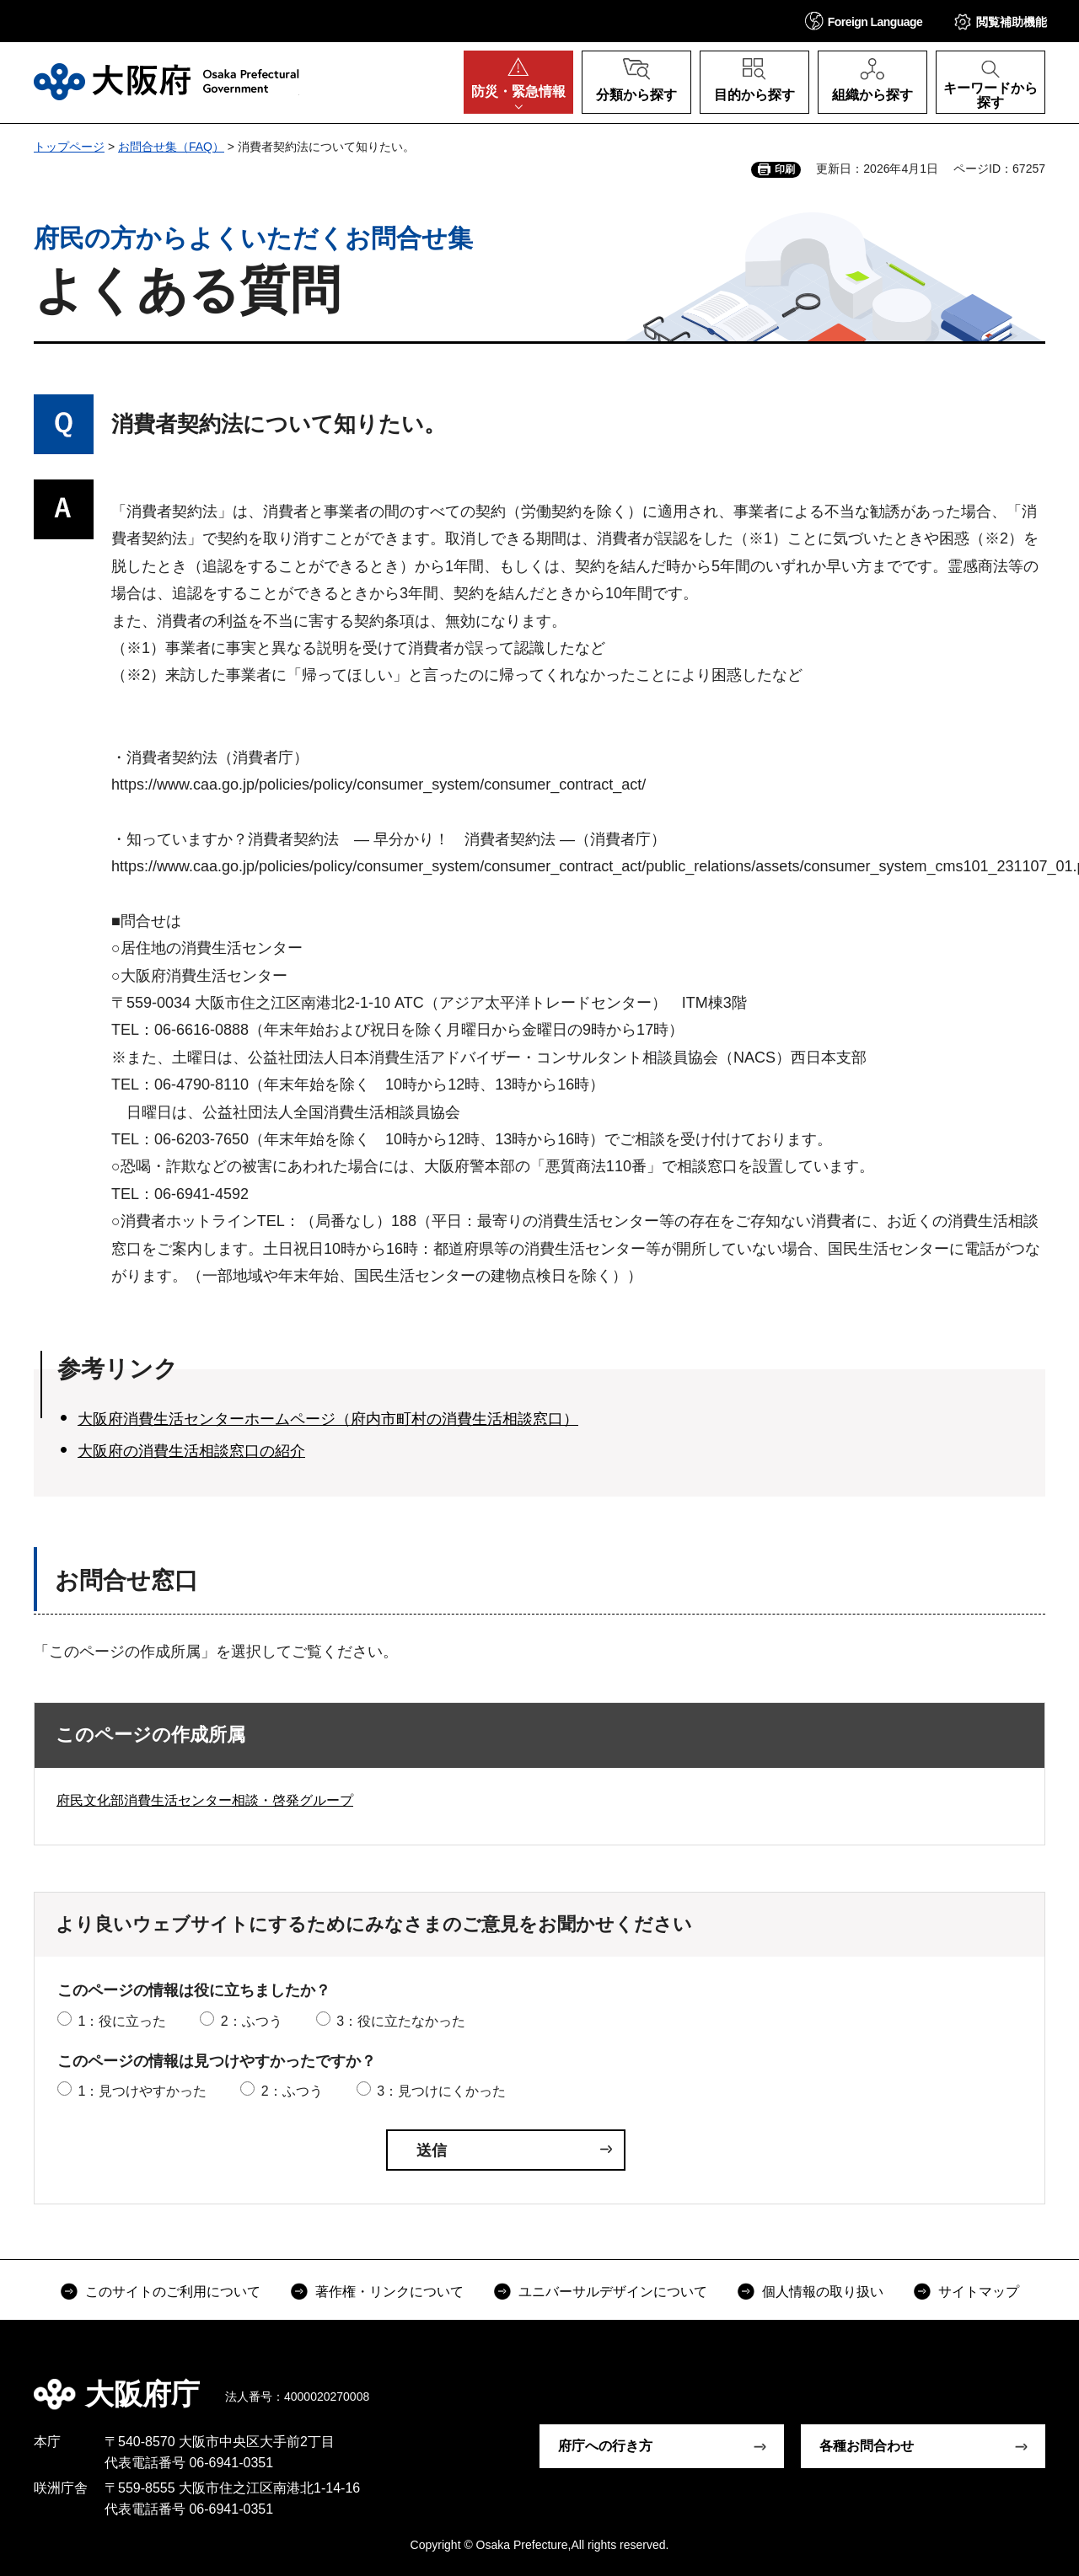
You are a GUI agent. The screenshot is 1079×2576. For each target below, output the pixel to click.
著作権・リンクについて (389, 2291)
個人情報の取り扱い (822, 2291)
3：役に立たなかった (400, 2021)
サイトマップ (978, 2291)
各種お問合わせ (866, 2446)
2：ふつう (251, 2021)
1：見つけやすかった (142, 2091)
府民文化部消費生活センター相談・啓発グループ (204, 1800)
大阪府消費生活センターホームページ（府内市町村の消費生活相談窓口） (328, 1419)
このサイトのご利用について (172, 2291)
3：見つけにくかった (441, 2091)
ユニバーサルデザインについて (612, 2291)
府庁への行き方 (605, 2446)
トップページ (69, 146)
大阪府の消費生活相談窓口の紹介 (191, 1451)
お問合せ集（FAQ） (171, 146)
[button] (864, 21)
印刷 (785, 169)
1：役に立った (122, 2021)
